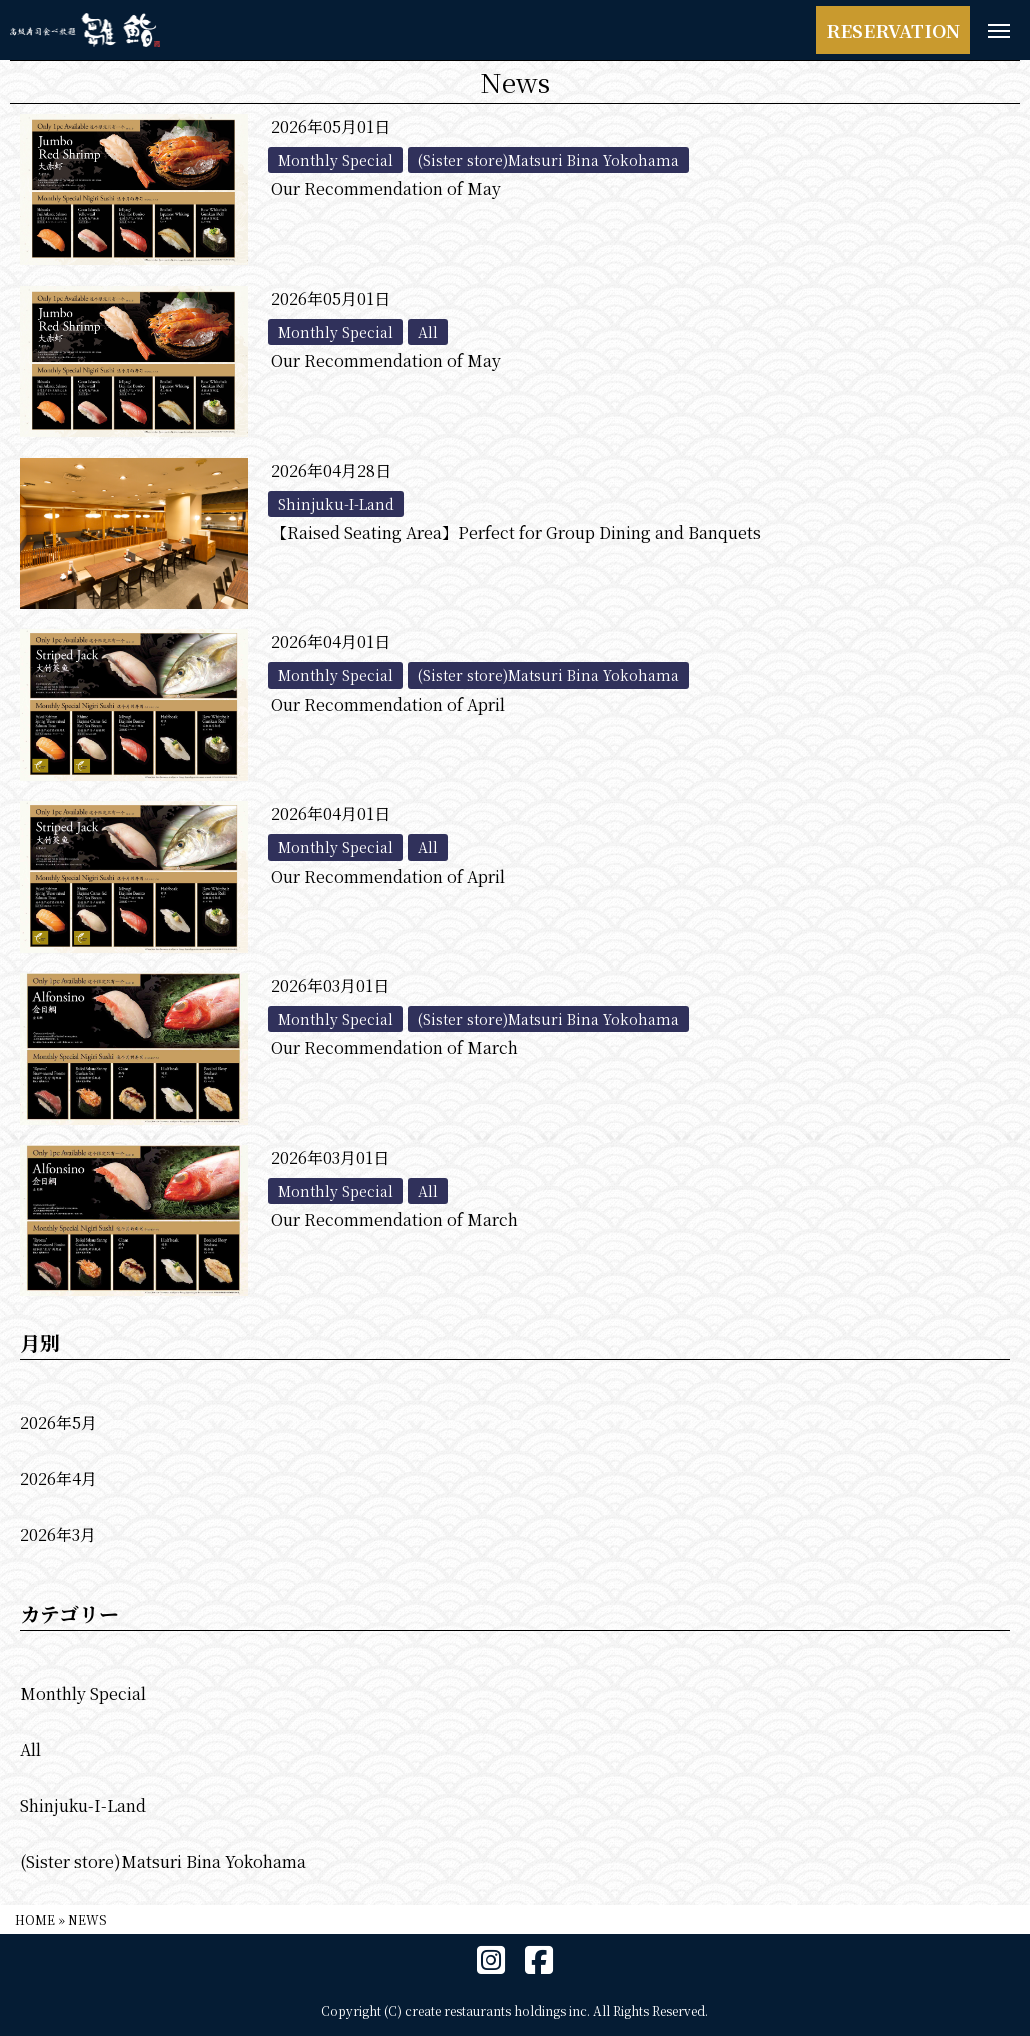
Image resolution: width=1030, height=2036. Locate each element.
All (30, 1749)
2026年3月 (58, 1534)
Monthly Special (83, 1693)
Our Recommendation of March (394, 1047)
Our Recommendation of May (386, 188)
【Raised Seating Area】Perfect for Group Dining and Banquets (516, 532)
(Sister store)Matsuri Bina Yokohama (163, 1861)
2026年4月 (58, 1478)
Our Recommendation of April (388, 704)
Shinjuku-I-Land (83, 1805)
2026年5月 (58, 1422)
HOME (35, 1919)
